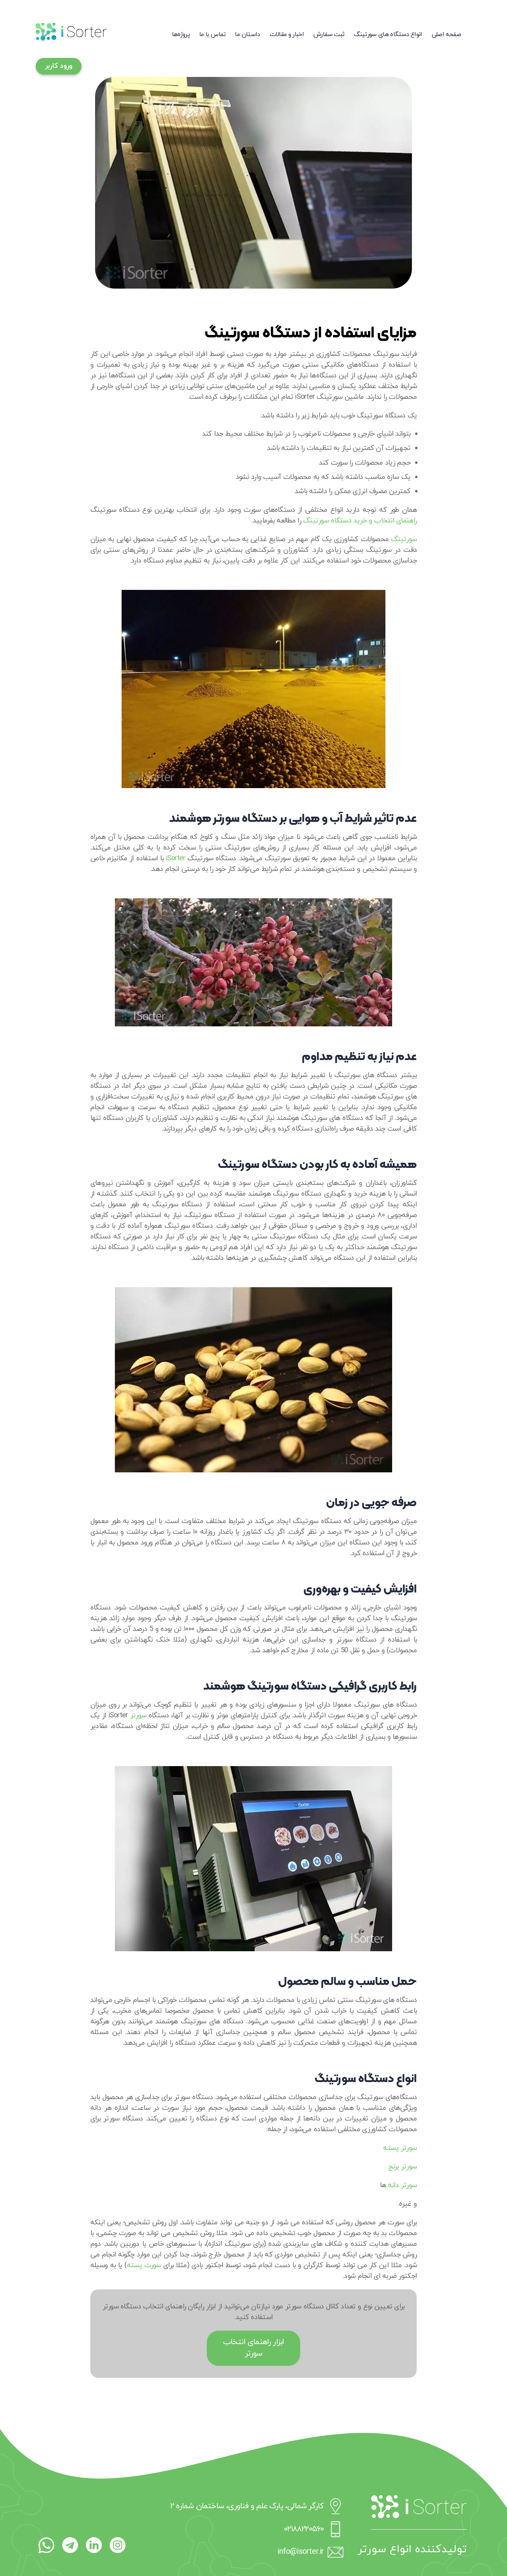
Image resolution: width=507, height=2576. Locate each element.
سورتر (138, 1716)
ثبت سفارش (328, 34)
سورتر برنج (402, 2167)
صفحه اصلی (446, 34)
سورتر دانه (402, 2185)
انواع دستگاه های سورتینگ (388, 34)
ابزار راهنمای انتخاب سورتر (253, 2348)
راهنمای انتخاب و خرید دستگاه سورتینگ (360, 521)
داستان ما (247, 34)
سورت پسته (144, 2265)
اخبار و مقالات (287, 34)
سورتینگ (404, 539)
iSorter (175, 858)
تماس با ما (212, 34)
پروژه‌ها (181, 34)
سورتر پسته (400, 2148)
